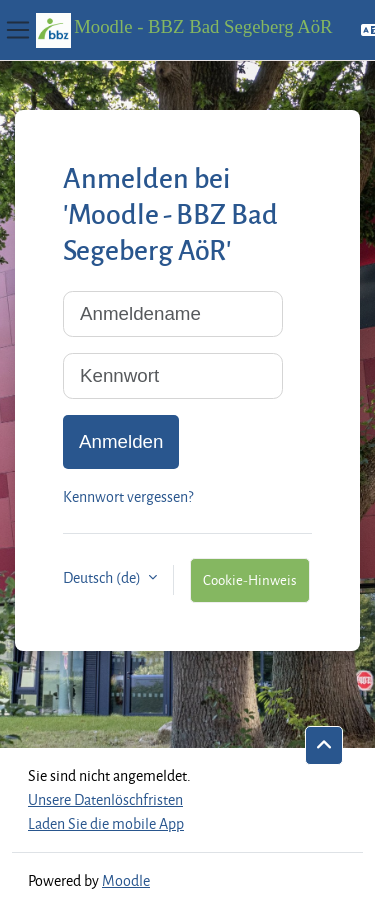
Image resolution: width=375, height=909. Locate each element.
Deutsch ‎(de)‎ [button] (103, 577)
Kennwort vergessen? (128, 496)
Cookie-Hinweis (250, 579)
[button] (324, 746)
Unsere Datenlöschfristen (105, 799)
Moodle (126, 880)
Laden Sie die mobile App (106, 823)
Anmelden (121, 441)
